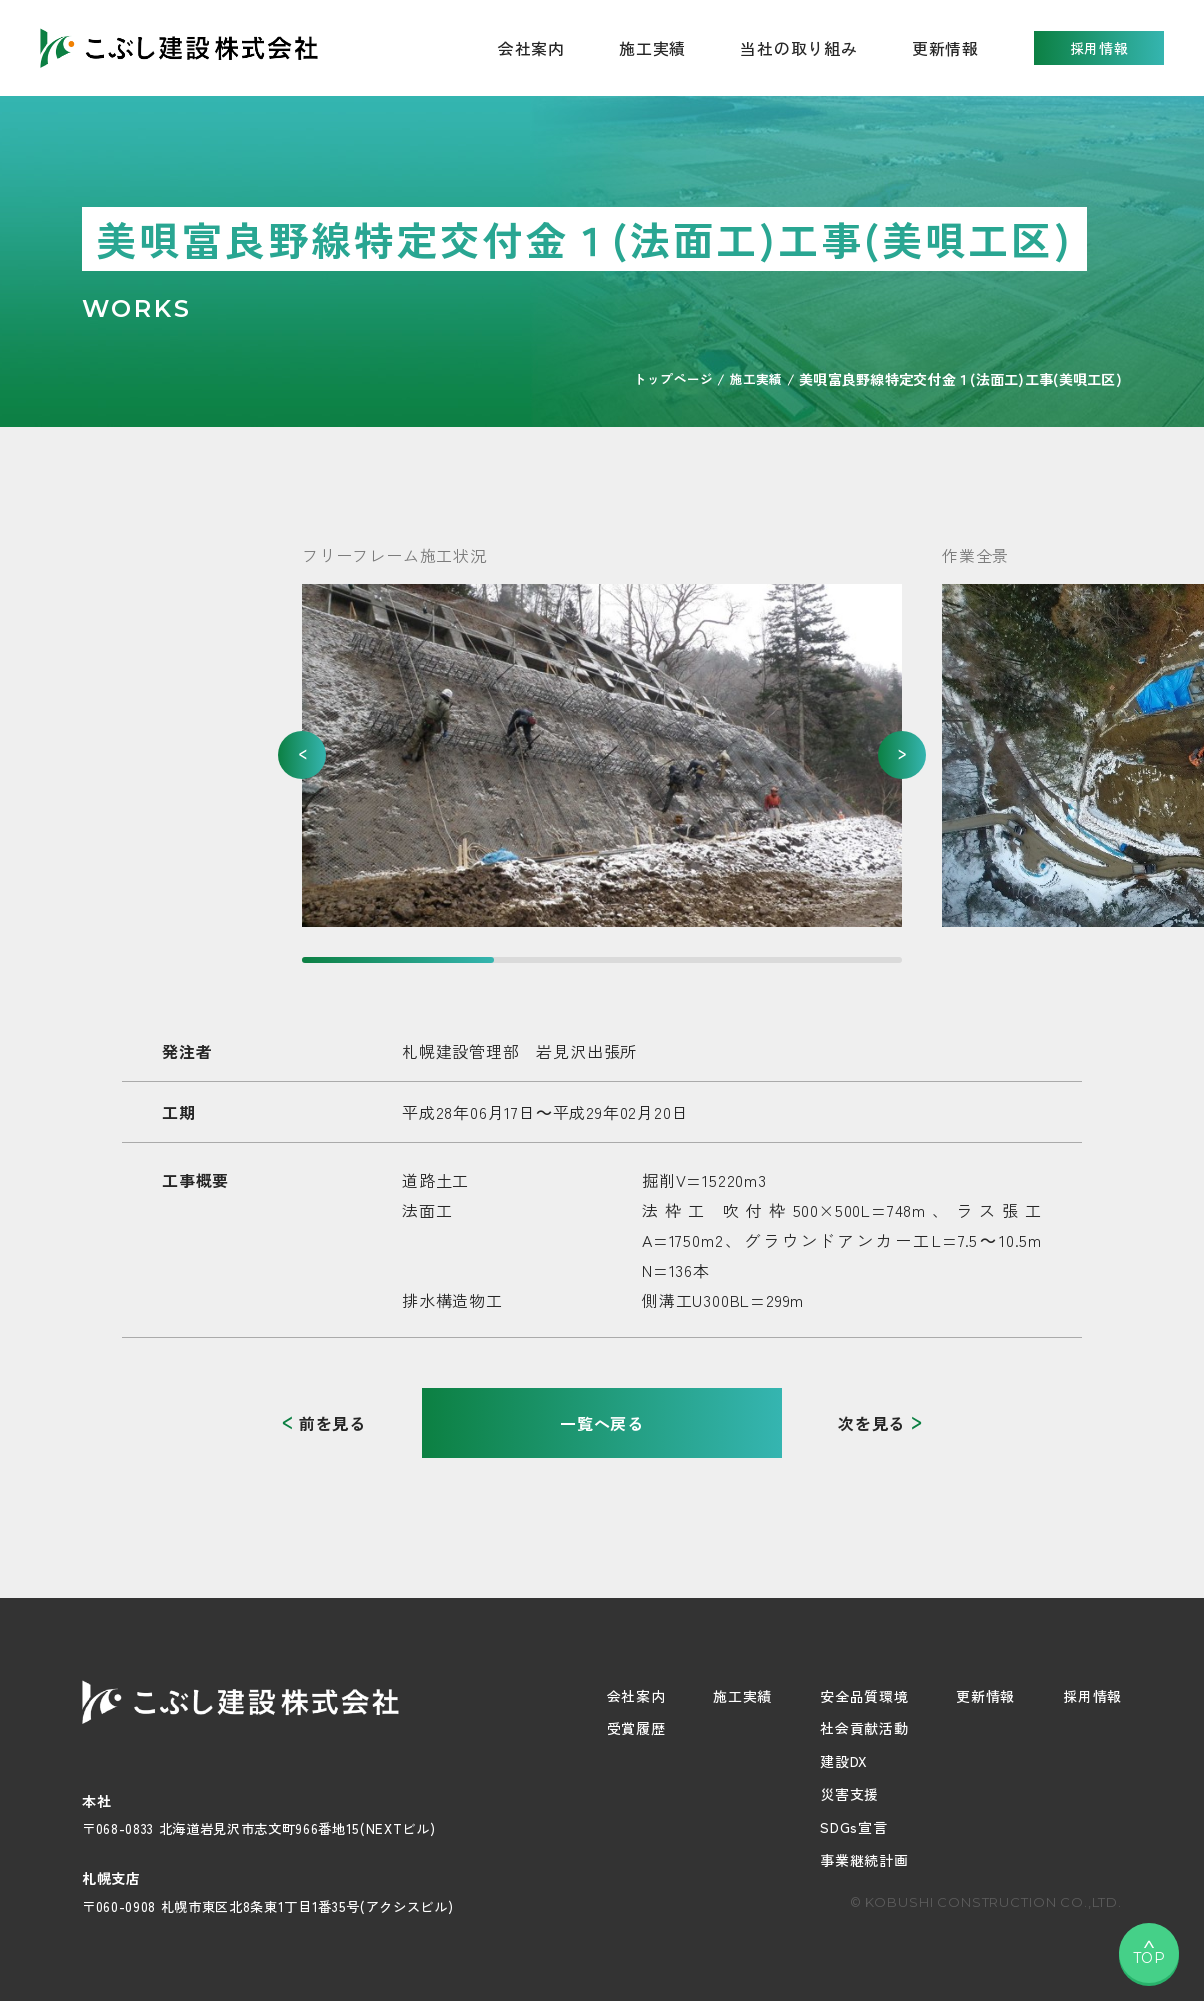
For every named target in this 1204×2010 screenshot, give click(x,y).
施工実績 (652, 48)
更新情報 (945, 48)
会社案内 (636, 1696)
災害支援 (849, 1794)
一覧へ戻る (602, 1423)
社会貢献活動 (864, 1728)
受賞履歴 (636, 1728)
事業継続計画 (864, 1860)
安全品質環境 (864, 1696)
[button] (302, 755)
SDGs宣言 (853, 1827)
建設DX (844, 1761)
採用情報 (1099, 48)
